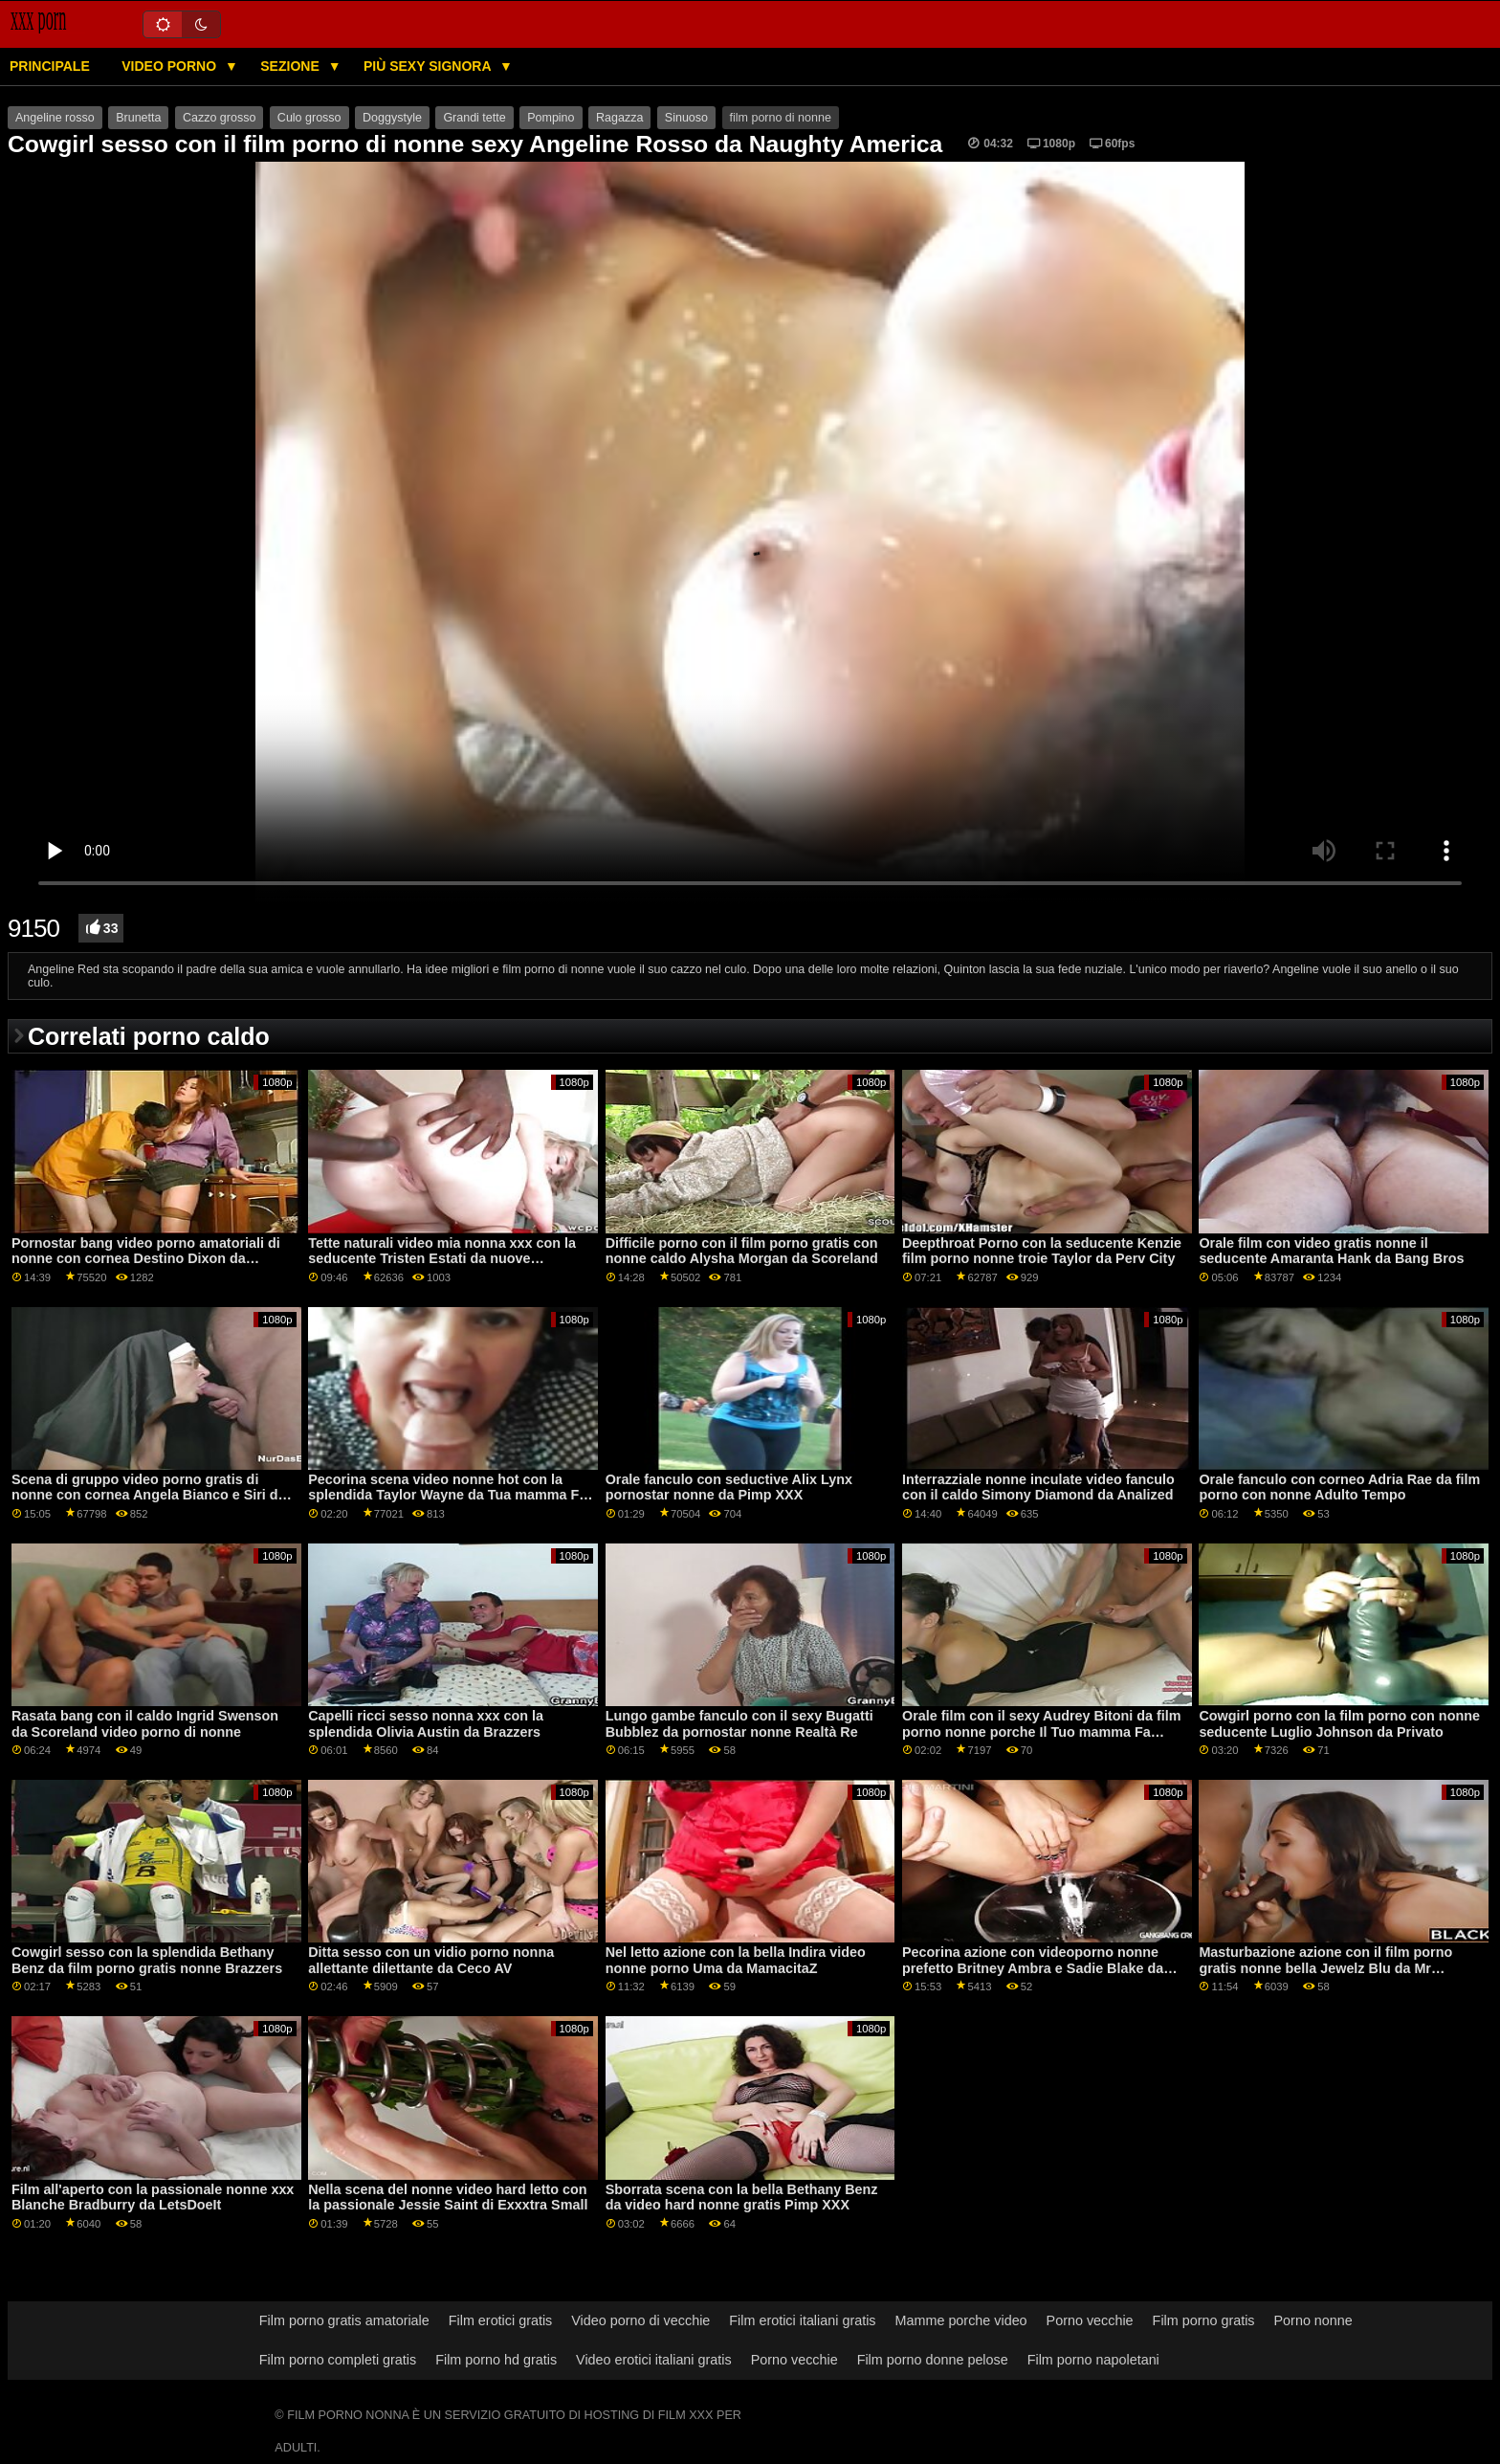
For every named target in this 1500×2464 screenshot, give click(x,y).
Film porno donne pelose (932, 2359)
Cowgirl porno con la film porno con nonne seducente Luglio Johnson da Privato (1339, 1724)
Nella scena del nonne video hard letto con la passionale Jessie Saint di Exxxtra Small (447, 2197)
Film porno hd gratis (496, 2359)
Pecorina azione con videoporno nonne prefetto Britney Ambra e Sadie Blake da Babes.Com (1032, 1967)
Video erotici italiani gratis (654, 2359)
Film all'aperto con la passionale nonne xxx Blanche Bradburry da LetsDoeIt (152, 2197)
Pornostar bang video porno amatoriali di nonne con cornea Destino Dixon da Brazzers (145, 1258)
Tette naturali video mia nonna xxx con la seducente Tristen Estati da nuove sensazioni (442, 1258)
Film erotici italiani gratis (802, 2320)
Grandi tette (474, 117)
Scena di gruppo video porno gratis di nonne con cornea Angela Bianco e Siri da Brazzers (148, 1495)
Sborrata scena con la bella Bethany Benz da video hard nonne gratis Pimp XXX (742, 2197)
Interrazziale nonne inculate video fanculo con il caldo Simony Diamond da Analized (1038, 1487)
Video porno (170, 66)
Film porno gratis (1204, 2320)
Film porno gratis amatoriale (344, 2320)
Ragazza (619, 117)
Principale (50, 66)
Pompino (550, 117)
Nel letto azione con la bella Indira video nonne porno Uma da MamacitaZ (736, 1960)
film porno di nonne (780, 117)
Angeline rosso (55, 117)
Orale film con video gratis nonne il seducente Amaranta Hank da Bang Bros (1331, 1251)
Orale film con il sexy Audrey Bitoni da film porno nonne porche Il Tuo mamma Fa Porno (1041, 1731)
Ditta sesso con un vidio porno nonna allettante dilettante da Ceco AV (431, 1960)
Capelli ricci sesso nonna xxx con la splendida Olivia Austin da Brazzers (425, 1724)
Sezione (291, 66)
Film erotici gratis (501, 2320)
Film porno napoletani (1093, 2359)
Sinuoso (686, 117)
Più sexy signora (429, 66)
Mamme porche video (961, 2320)
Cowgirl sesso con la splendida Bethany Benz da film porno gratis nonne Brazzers (146, 1960)
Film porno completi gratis (337, 2359)
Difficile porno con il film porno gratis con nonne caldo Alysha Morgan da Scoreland (742, 1251)
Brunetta (138, 117)
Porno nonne (1313, 2320)
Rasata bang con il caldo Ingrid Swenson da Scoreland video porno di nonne (144, 1724)
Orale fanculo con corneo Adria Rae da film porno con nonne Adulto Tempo (1339, 1487)
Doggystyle (392, 117)
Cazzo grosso (219, 117)
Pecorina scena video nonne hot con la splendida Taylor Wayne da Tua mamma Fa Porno (447, 1495)
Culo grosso (309, 117)
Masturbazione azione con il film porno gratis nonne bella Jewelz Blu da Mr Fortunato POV (1325, 1967)
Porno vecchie (1090, 2320)
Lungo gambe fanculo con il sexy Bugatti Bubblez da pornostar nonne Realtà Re (739, 1724)
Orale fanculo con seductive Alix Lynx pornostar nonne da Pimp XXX (729, 1487)
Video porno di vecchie (640, 2320)
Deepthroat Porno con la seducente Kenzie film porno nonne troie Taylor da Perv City (1041, 1251)
